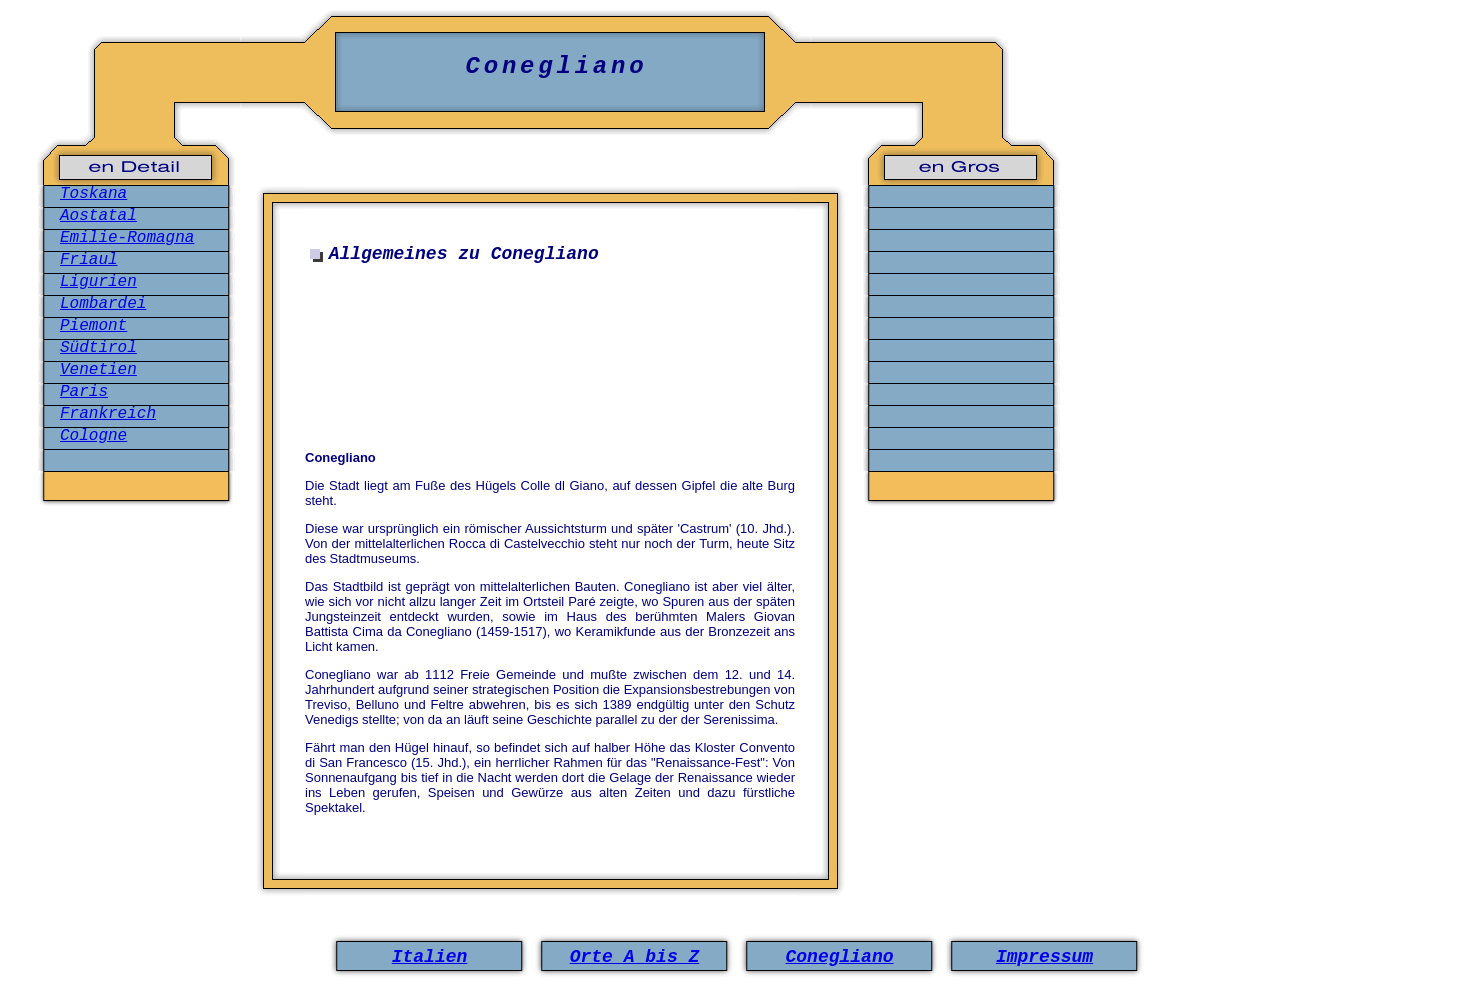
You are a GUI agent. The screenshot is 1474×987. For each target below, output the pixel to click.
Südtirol (98, 348)
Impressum (1044, 957)
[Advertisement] (555, 368)
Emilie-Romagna (127, 238)
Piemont (93, 326)
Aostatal (98, 216)
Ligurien (98, 282)
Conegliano (839, 957)
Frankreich (108, 414)
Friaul (89, 260)
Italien (430, 957)
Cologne (93, 436)
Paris (84, 392)
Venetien (98, 370)
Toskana (93, 194)
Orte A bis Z (635, 957)
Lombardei (103, 304)
